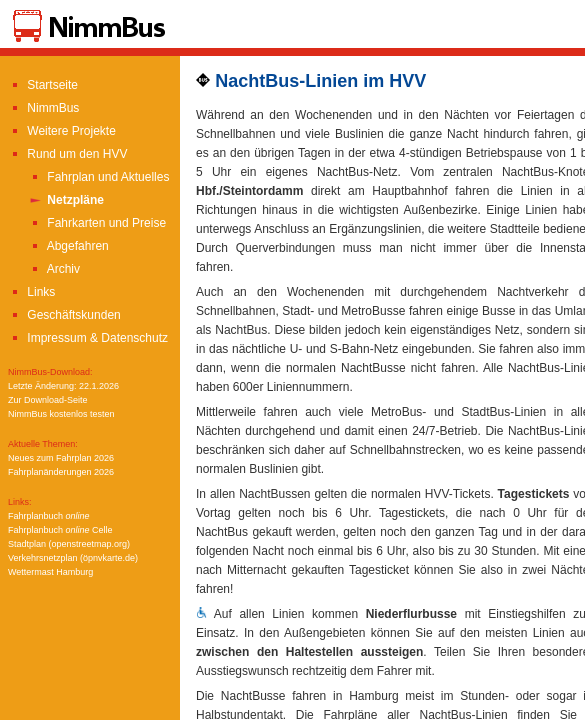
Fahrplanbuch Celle (60, 530)
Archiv (54, 269)
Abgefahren (68, 246)
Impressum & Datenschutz (88, 338)
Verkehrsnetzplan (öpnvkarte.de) (73, 558)
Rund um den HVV (67, 154)
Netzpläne (66, 200)
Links (31, 292)
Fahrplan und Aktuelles (98, 177)
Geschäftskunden (64, 315)
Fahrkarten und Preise (97, 223)
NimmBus (43, 108)
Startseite (43, 85)
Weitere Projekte (62, 131)
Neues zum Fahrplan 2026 (61, 458)
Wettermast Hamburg (50, 572)
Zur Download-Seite (48, 400)
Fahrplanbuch (49, 516)
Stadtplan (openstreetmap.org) (69, 544)
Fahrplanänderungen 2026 (61, 472)
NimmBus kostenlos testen (61, 414)
